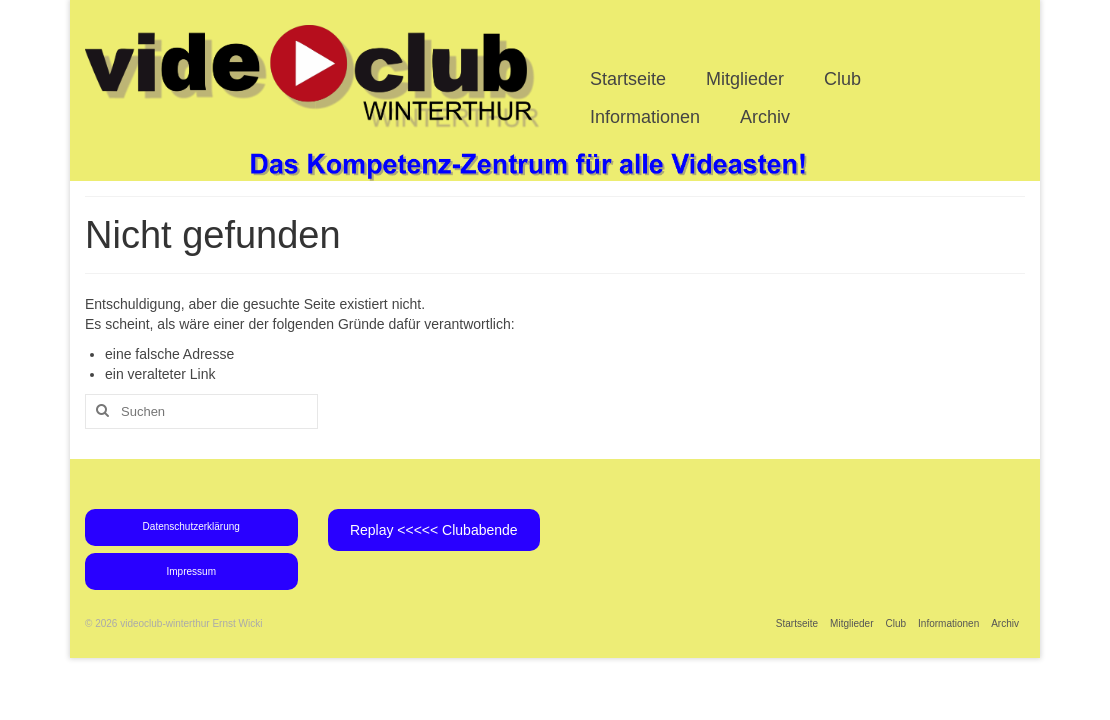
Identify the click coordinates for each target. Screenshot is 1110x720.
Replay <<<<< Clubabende (434, 530)
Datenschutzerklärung (191, 526)
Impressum (191, 571)
